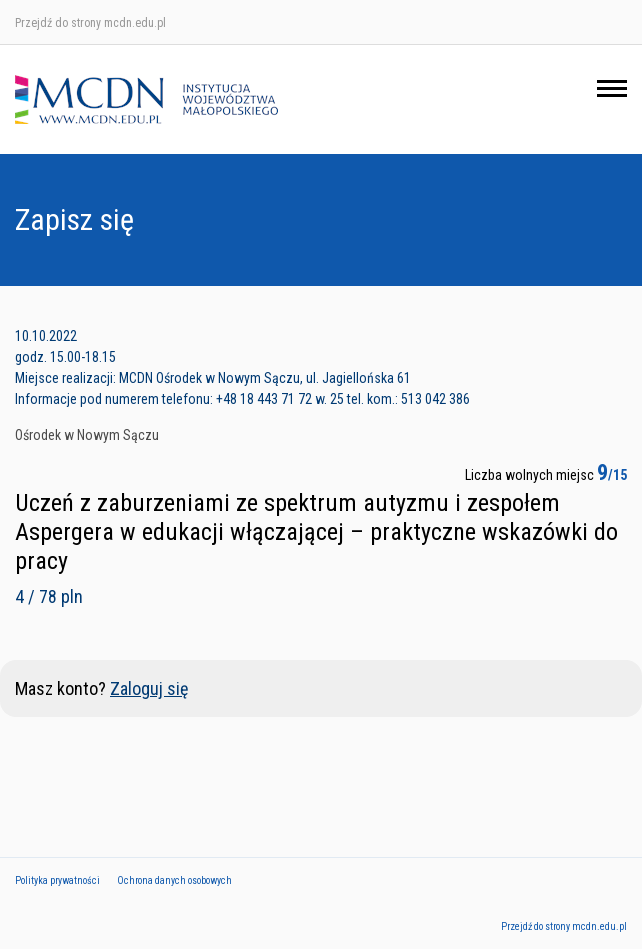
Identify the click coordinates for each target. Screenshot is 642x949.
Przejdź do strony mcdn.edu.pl (90, 23)
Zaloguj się (149, 688)
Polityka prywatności (57, 880)
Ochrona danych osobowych (174, 880)
